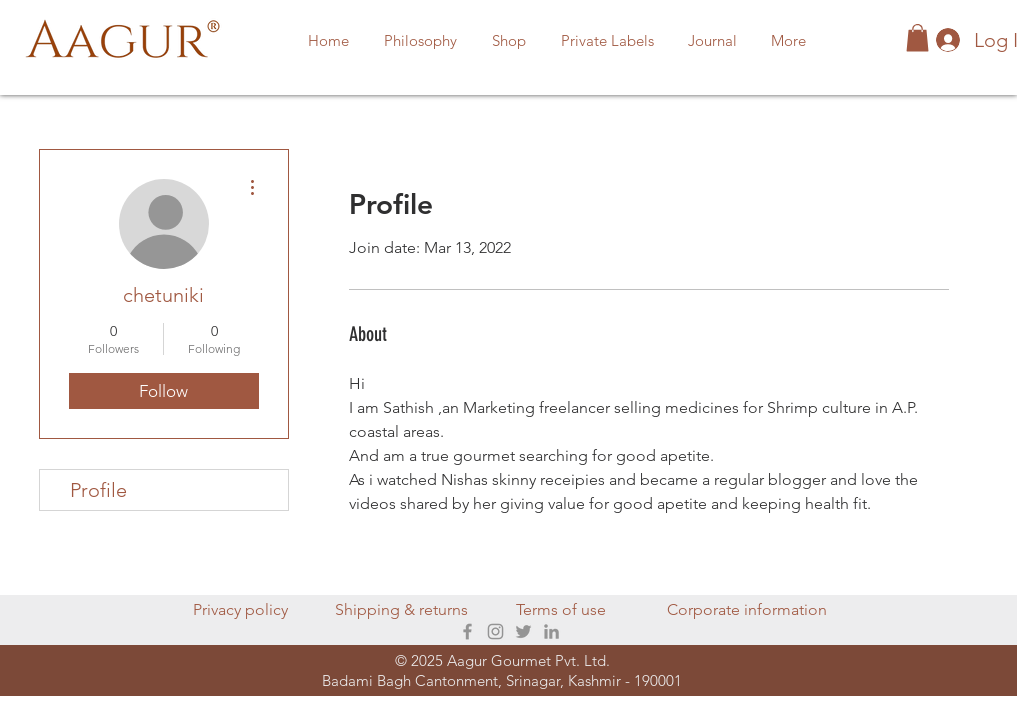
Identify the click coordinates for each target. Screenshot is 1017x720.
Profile (98, 490)
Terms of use (561, 609)
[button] (509, 41)
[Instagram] (495, 631)
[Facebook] (467, 631)
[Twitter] (523, 631)
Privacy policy (240, 609)
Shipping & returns (401, 609)
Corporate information (747, 609)
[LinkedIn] (551, 631)
